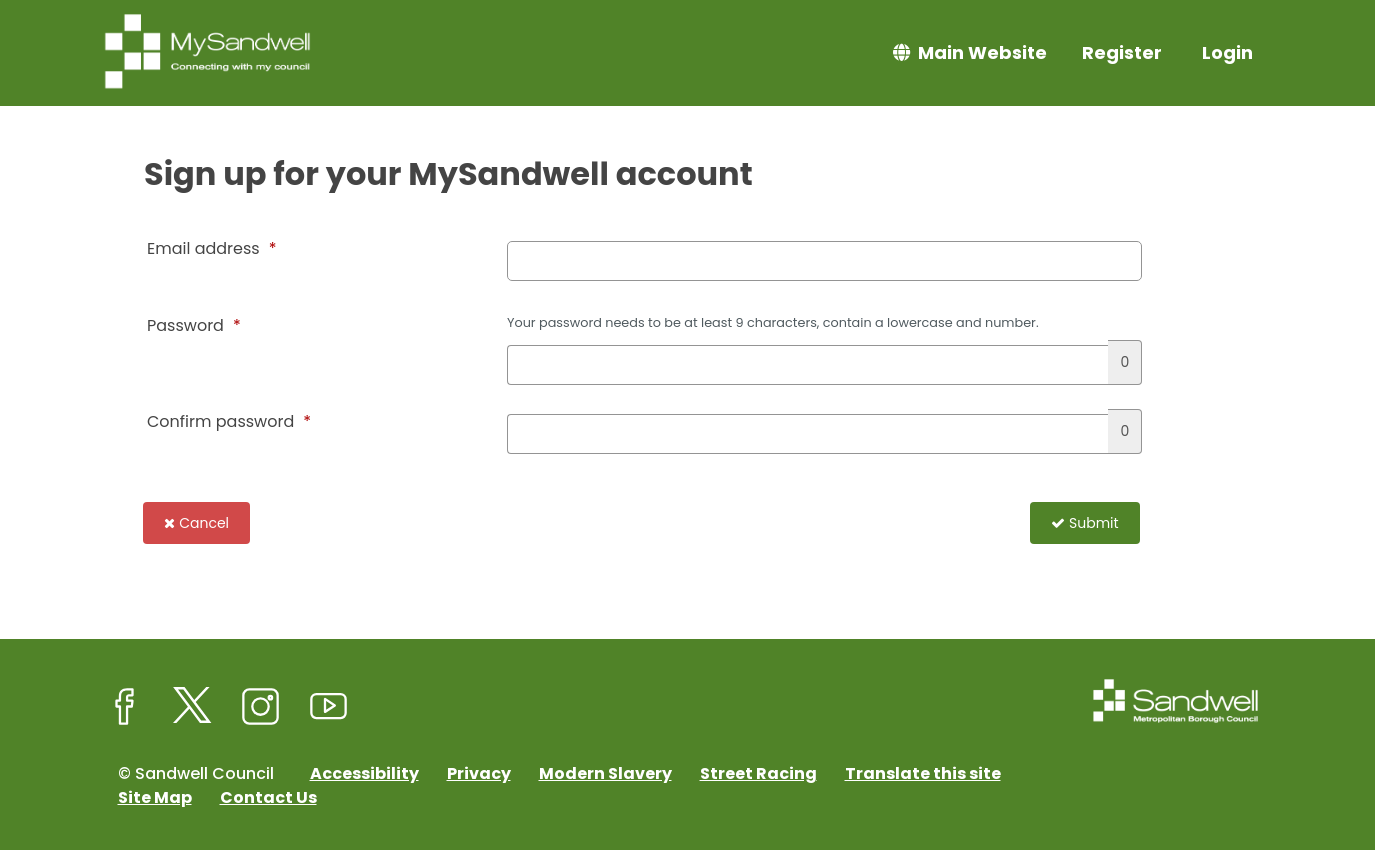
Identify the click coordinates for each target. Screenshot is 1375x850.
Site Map (155, 797)
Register (1122, 52)
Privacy (479, 773)
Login (1227, 52)
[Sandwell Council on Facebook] (125, 707)
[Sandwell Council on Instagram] (261, 707)
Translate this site (923, 773)
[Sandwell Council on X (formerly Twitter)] (193, 707)
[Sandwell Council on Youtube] (329, 707)
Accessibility (364, 773)
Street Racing (758, 773)
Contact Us (268, 797)
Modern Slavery (605, 773)
